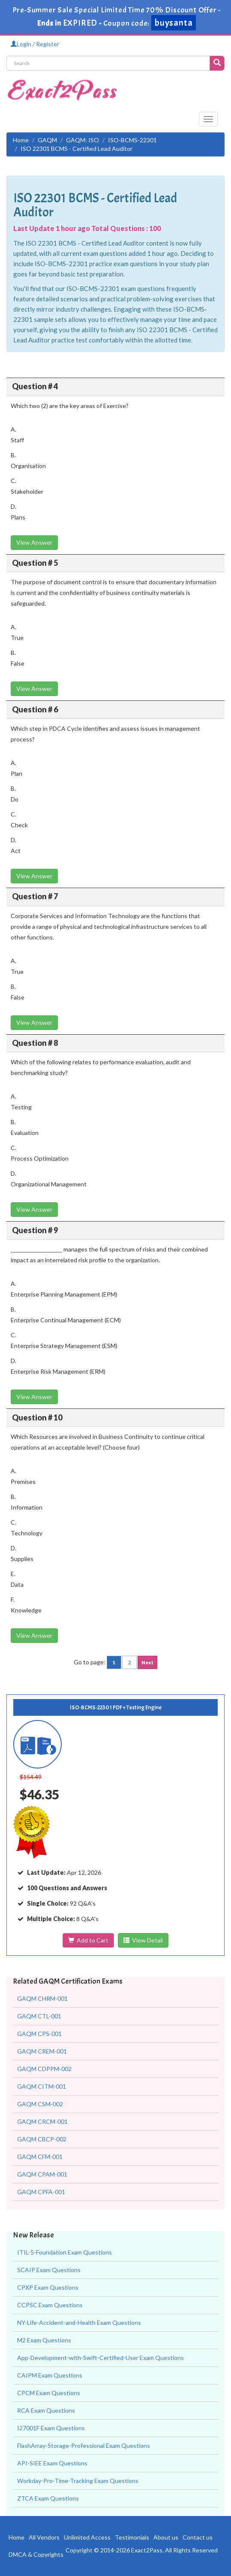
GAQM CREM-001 (42, 2051)
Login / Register (35, 44)
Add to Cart (88, 1940)
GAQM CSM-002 (40, 2104)
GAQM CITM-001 (41, 2086)
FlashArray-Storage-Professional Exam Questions (83, 2445)
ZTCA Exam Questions (48, 2498)
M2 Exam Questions (44, 2340)
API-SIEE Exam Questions (52, 2463)
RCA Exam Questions (46, 2410)
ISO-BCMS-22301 (132, 140)
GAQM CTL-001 (39, 2016)
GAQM (47, 140)
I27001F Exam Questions (51, 2428)
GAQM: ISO (82, 140)
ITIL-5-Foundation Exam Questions (64, 2252)
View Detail (143, 1940)
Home (21, 140)
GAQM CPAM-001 (42, 2174)
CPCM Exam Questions (48, 2392)
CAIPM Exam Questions (49, 2375)
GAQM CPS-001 (39, 2033)
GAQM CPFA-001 (41, 2191)
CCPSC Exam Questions (50, 2305)
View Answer (34, 542)
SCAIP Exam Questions (49, 2269)
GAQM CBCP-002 (41, 2139)
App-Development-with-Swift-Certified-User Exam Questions (100, 2357)
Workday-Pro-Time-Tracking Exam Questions (77, 2480)
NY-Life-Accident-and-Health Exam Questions (79, 2322)
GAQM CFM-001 (40, 2156)
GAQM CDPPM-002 (44, 2068)
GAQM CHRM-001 (42, 1998)
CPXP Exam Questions (47, 2287)
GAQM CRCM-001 (42, 2121)
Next (147, 1662)
